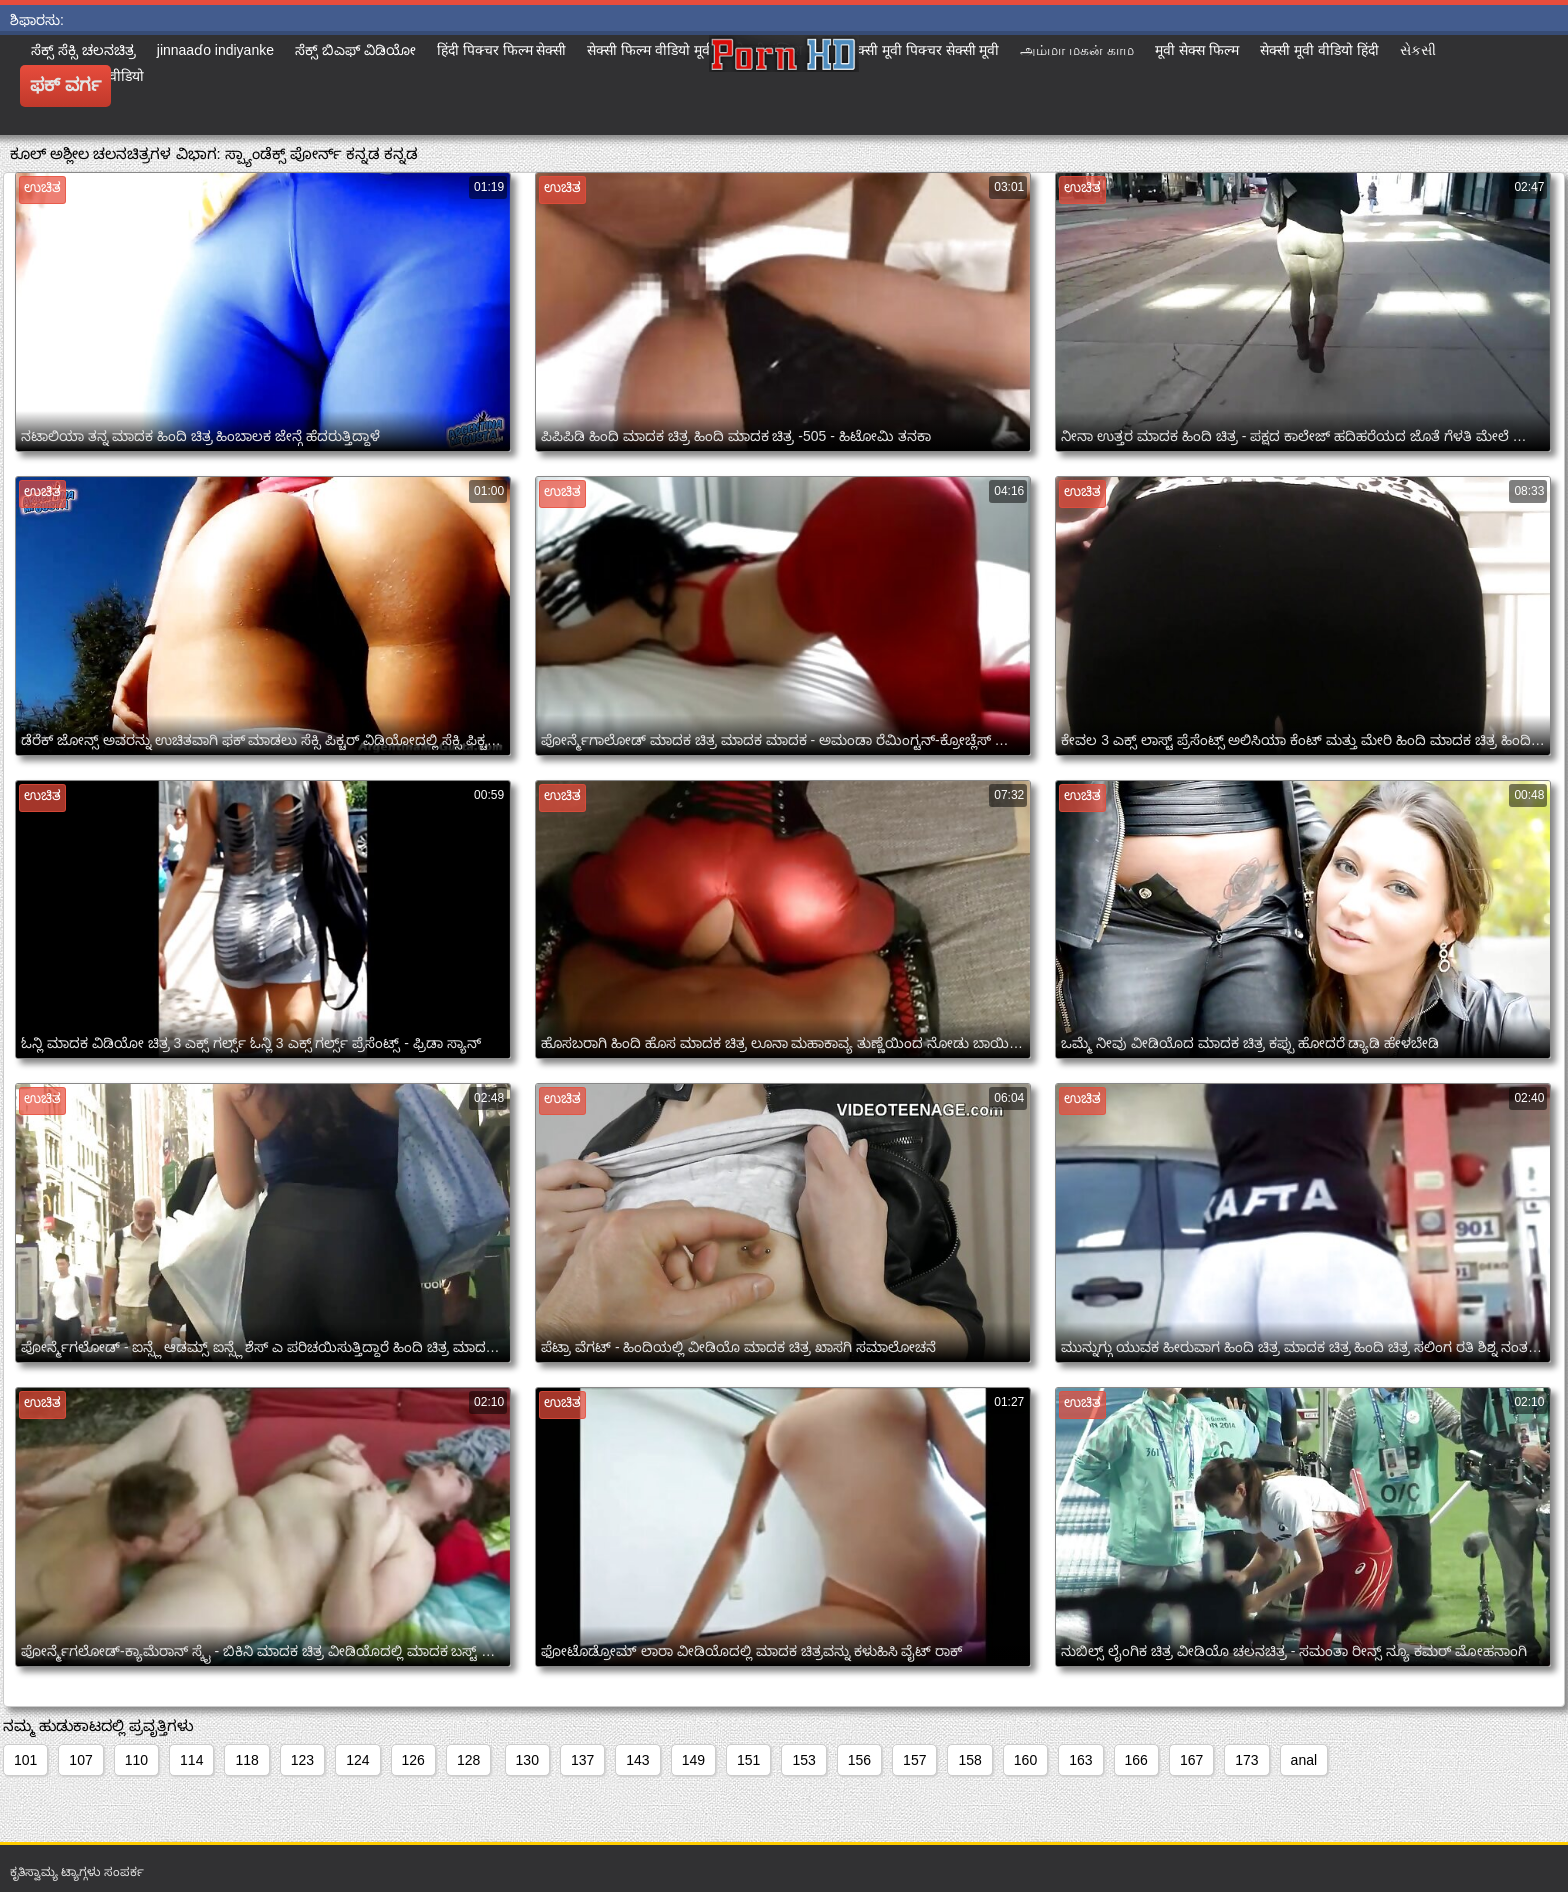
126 (413, 1760)
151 (748, 1760)
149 (693, 1760)
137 (582, 1760)
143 (637, 1760)
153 (803, 1760)
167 (1191, 1760)
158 (969, 1760)
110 (136, 1760)
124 (357, 1760)
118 (246, 1760)
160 (1025, 1760)
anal (1304, 1760)
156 (859, 1760)
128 (468, 1760)
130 (527, 1760)
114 (191, 1760)
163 (1080, 1760)
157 (914, 1760)
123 (302, 1760)
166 (1136, 1760)
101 (25, 1760)
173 (1246, 1760)
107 (80, 1760)
